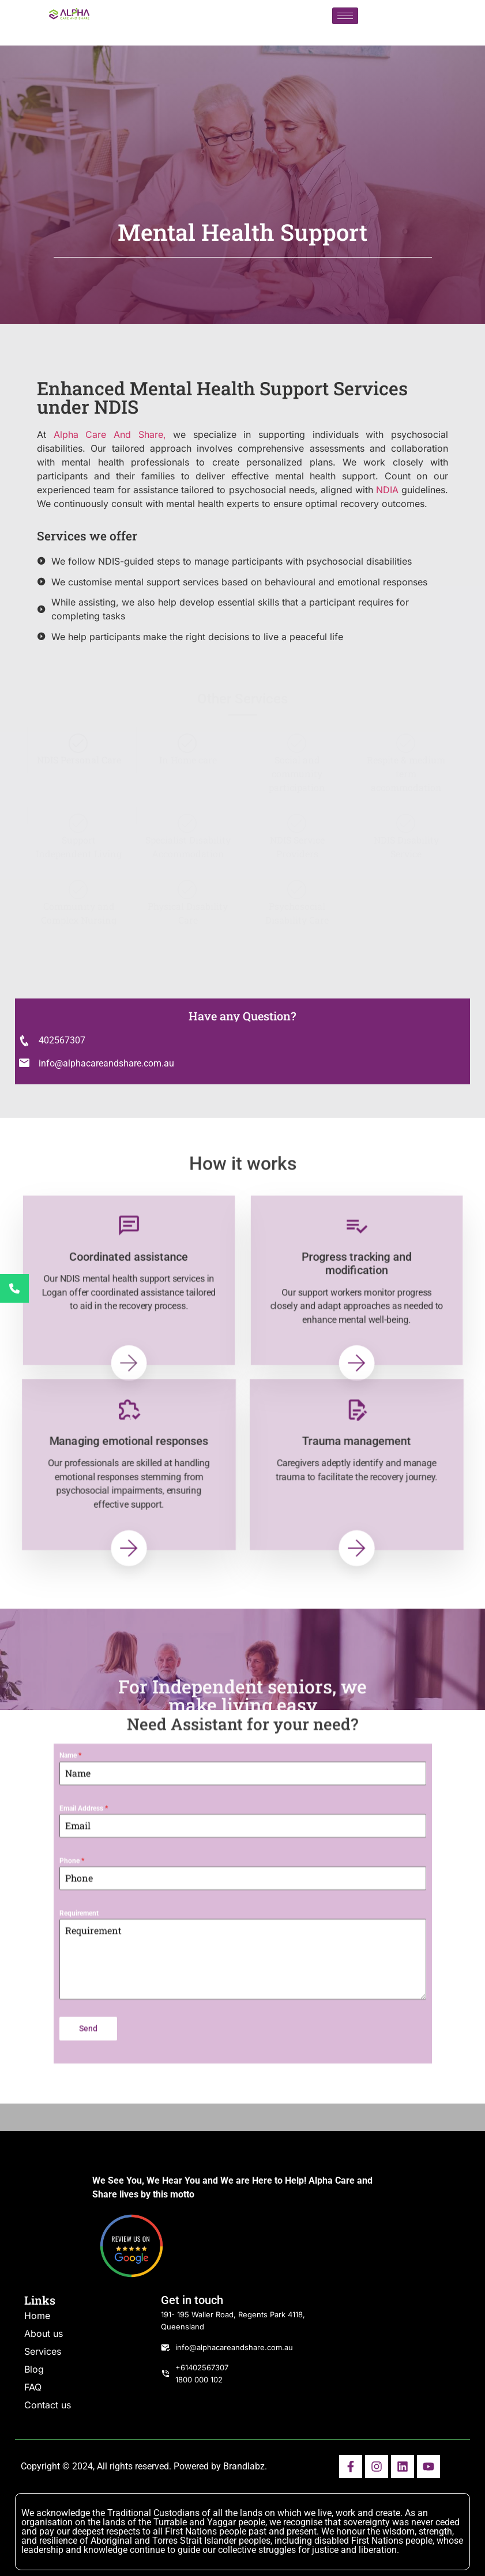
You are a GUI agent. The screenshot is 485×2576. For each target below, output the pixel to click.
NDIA (387, 489)
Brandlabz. (245, 2466)
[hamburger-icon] (345, 15)
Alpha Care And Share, (110, 434)
